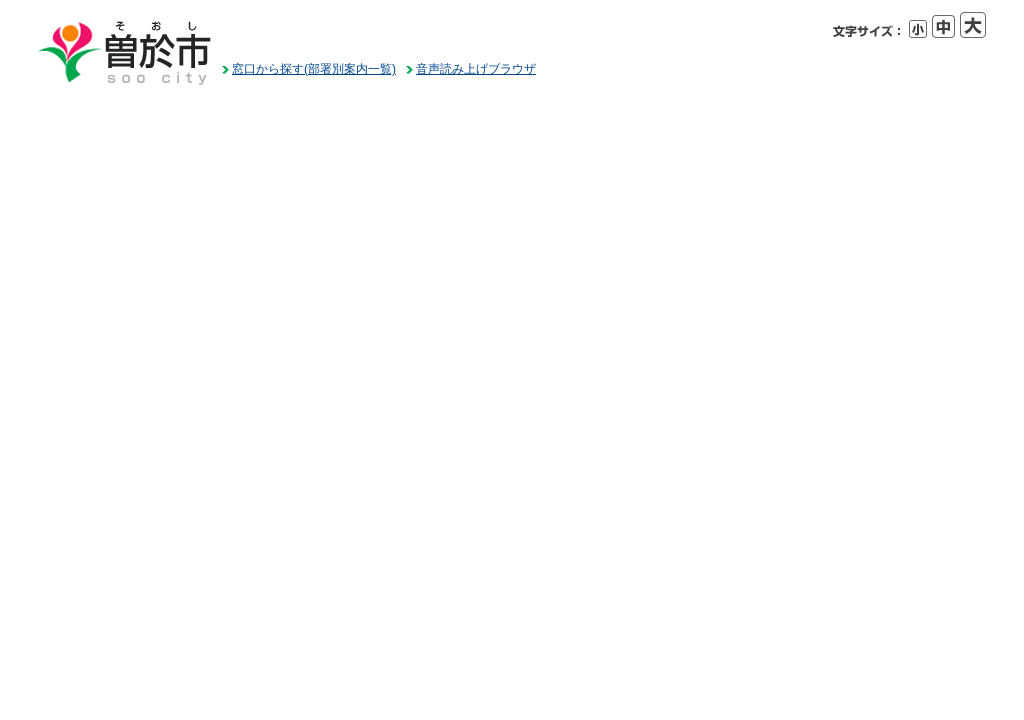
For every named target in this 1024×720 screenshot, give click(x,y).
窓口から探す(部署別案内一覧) (314, 69)
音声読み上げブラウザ (476, 69)
